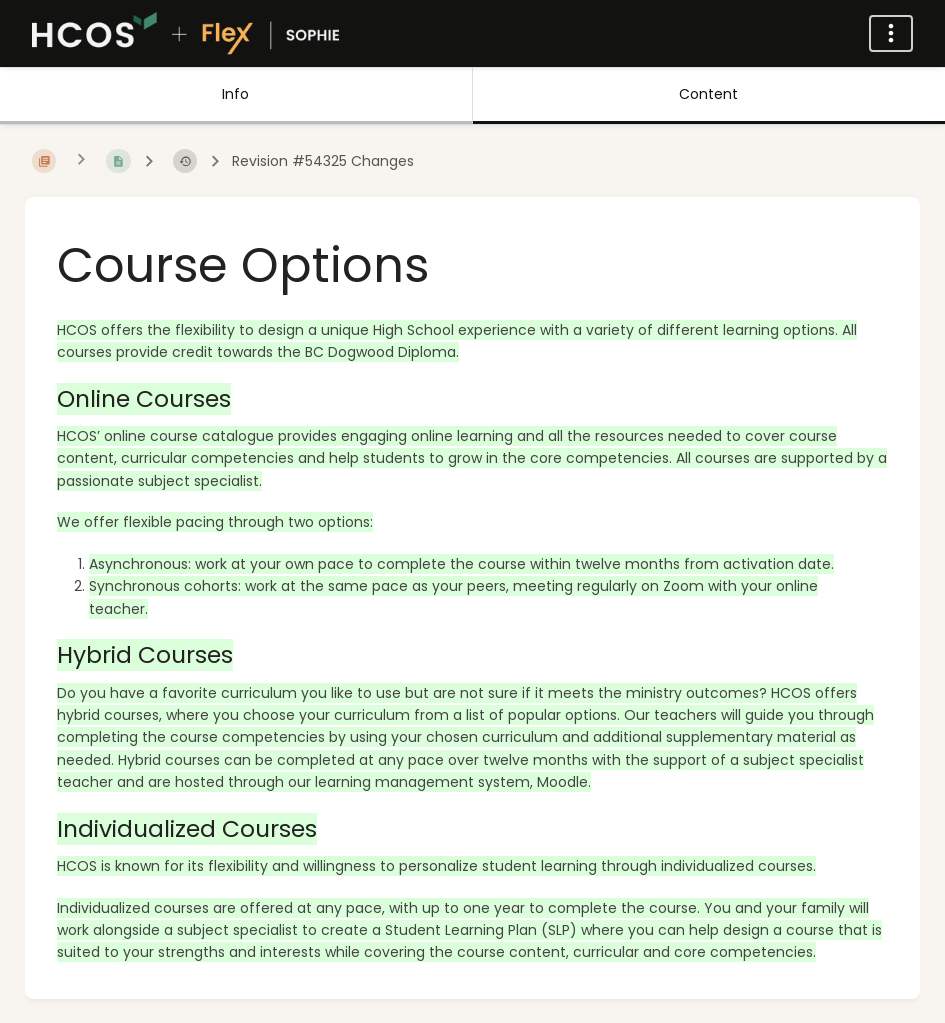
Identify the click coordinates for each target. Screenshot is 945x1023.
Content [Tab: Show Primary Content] (708, 94)
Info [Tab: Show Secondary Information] (235, 94)
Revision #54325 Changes (323, 161)
